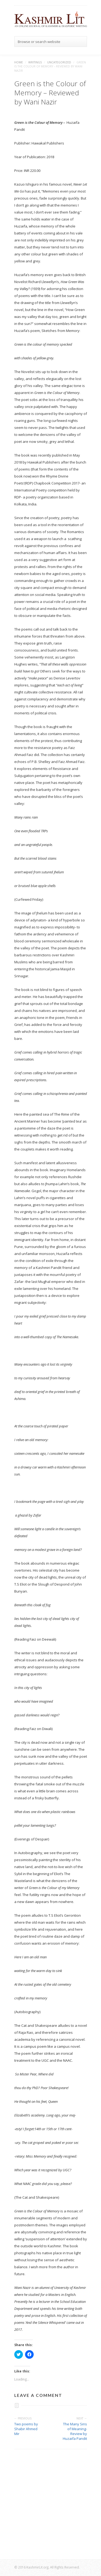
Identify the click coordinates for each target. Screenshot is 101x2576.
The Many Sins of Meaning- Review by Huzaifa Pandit (75, 2431)
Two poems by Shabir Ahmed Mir (26, 2429)
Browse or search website (39, 41)
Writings (35, 62)
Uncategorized (59, 62)
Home (18, 62)
